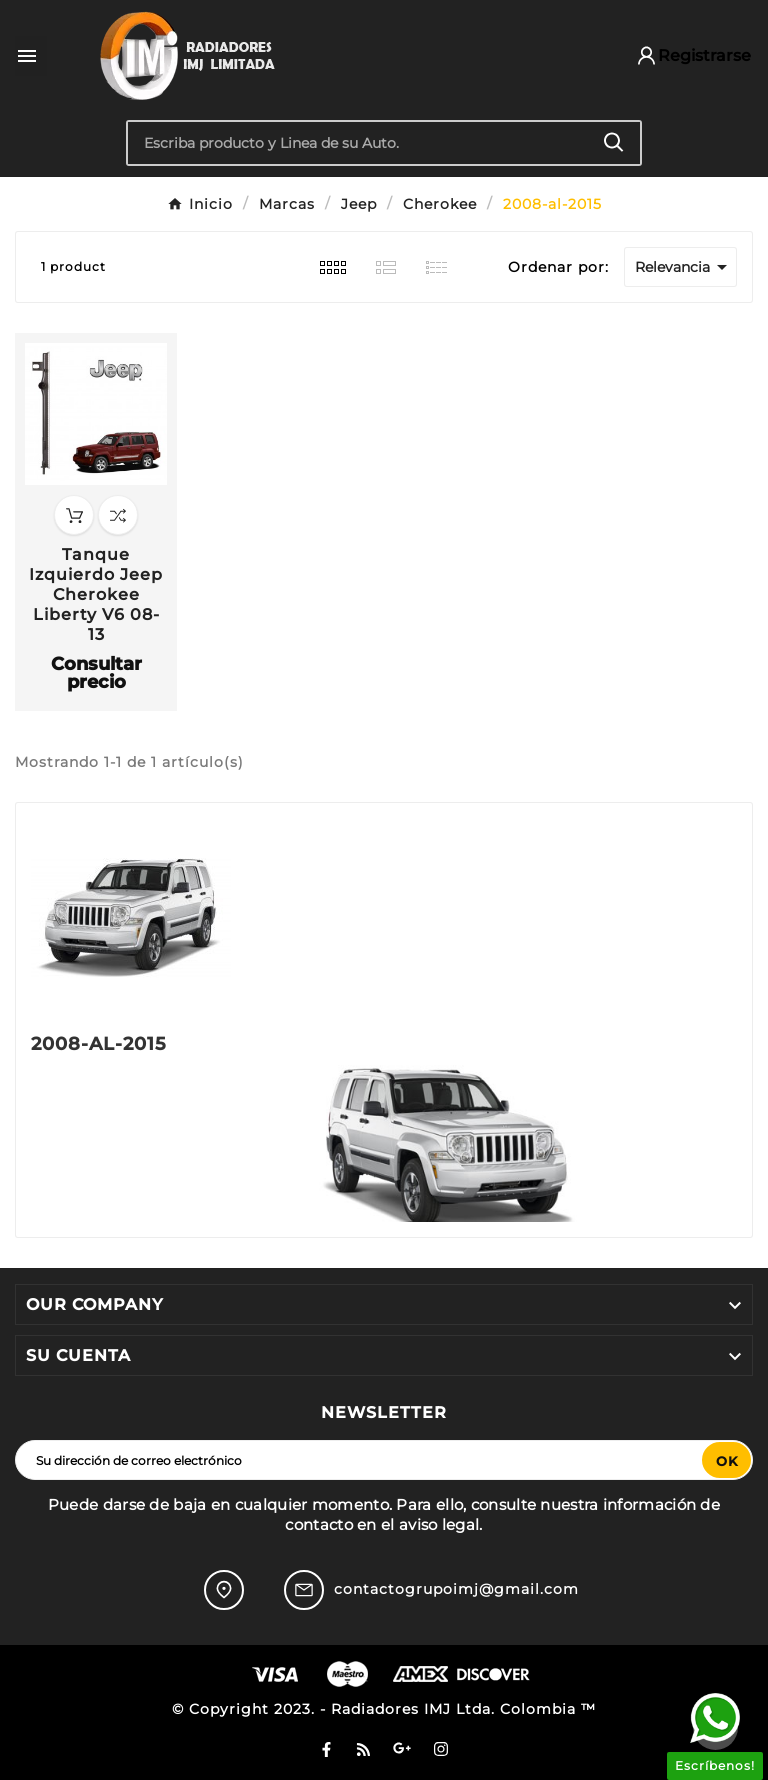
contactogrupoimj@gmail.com (456, 1589)
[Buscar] (358, 143)
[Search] (614, 142)
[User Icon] (684, 55)
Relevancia (684, 267)
